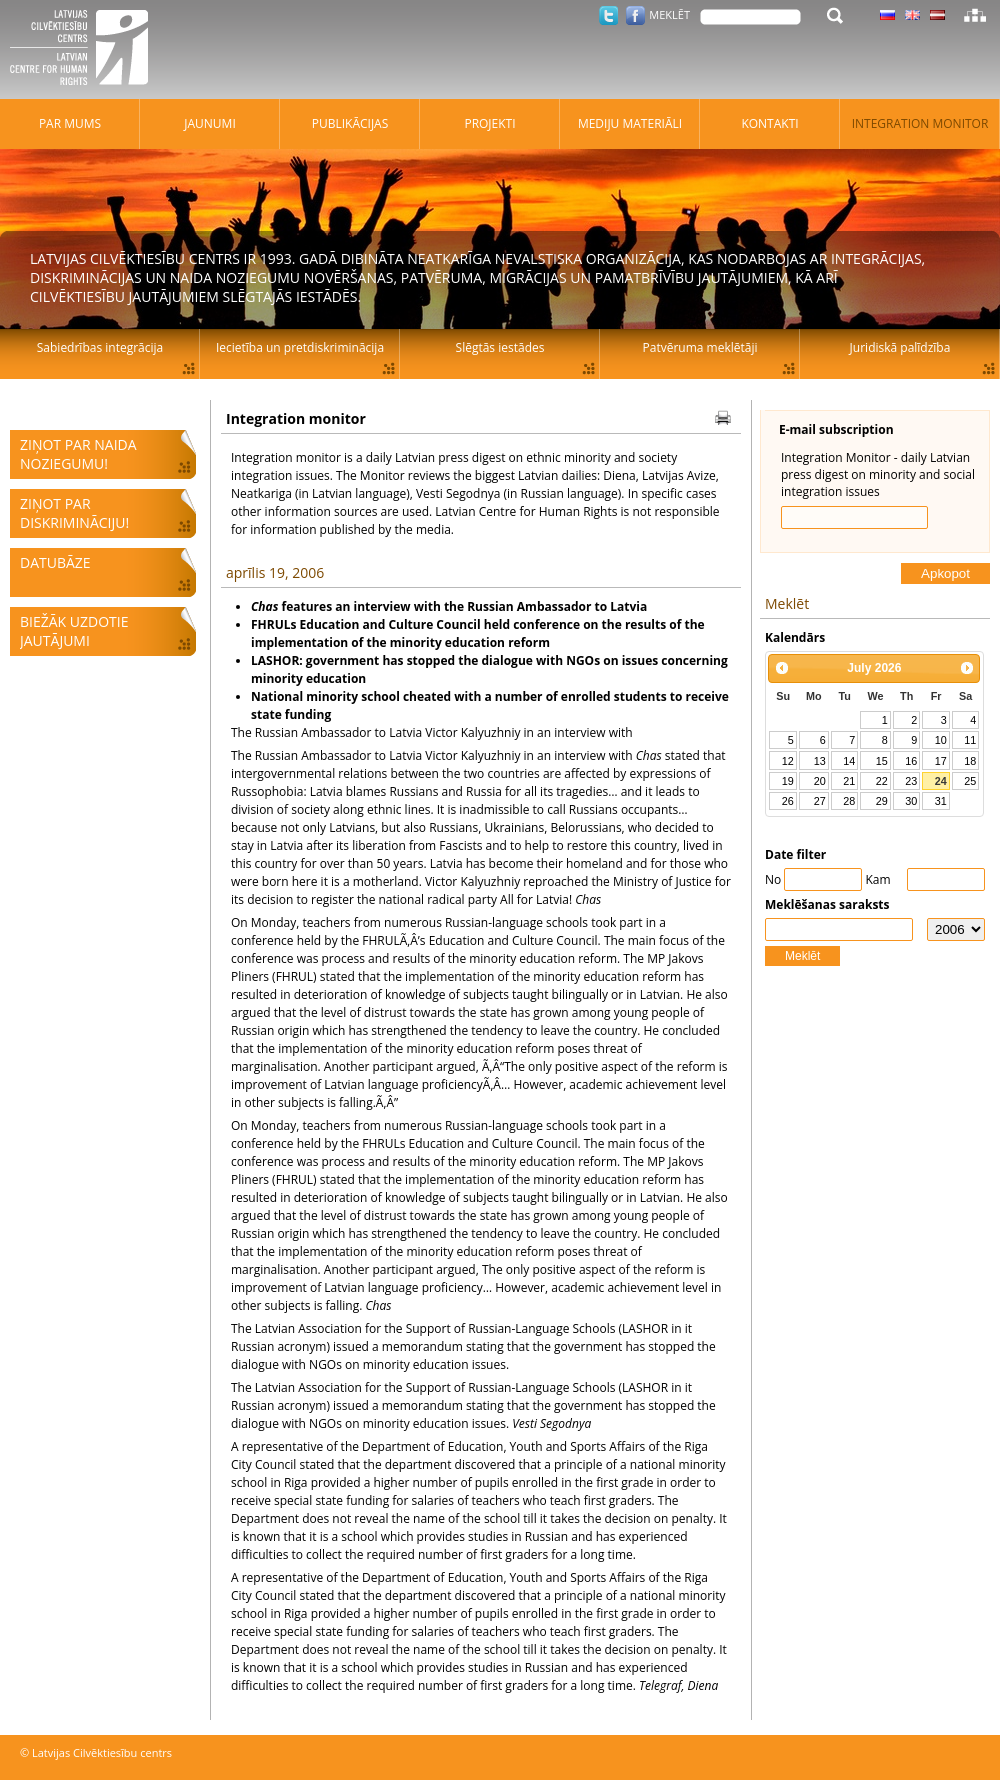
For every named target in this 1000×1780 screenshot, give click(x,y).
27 (820, 801)
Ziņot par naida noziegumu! (78, 454)
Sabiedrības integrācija (100, 347)
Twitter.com (608, 15)
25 (970, 781)
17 (941, 761)
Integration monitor (920, 123)
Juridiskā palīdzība (900, 347)
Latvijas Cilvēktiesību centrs (85, 50)
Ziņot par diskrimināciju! (74, 513)
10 (941, 740)
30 (911, 801)
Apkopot (945, 573)
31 (941, 801)
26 (788, 801)
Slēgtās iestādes (500, 347)
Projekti (489, 123)
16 (911, 761)
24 (941, 781)
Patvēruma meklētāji (700, 347)
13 (820, 761)
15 (882, 761)
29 (882, 801)
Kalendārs (795, 637)
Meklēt (802, 956)
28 (849, 801)
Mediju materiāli (630, 123)
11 (970, 740)
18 (970, 761)
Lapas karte (975, 15)
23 (911, 781)
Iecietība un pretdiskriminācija (300, 347)
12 (788, 761)
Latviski (937, 15)
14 (849, 761)
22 (882, 781)
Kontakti (769, 123)
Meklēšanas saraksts (827, 904)
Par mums (70, 123)
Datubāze (55, 562)
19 (788, 781)
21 (849, 781)
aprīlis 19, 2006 (275, 572)
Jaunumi (210, 123)
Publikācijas (350, 123)
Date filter (795, 854)
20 (820, 781)
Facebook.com (635, 15)
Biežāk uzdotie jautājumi (74, 631)
